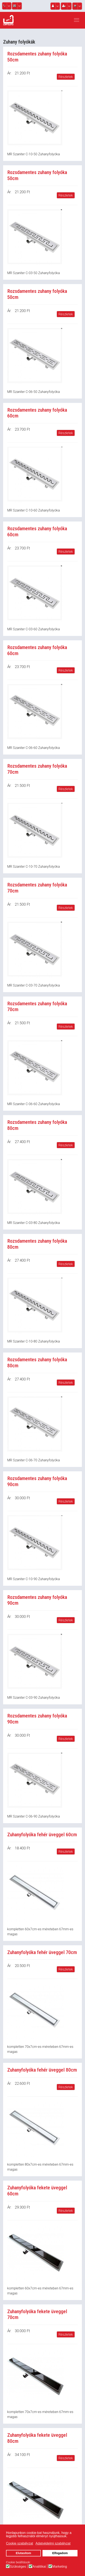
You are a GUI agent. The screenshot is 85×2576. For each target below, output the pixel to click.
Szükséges (18, 2566)
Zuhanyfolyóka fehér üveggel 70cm (42, 1952)
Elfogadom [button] (60, 2553)
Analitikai (39, 2566)
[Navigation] (76, 20)
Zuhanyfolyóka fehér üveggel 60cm (42, 1835)
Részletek (66, 77)
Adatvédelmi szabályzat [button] (52, 2543)
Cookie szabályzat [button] (19, 2543)
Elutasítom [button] (23, 2553)
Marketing (59, 2566)
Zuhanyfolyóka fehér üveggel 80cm (42, 2070)
